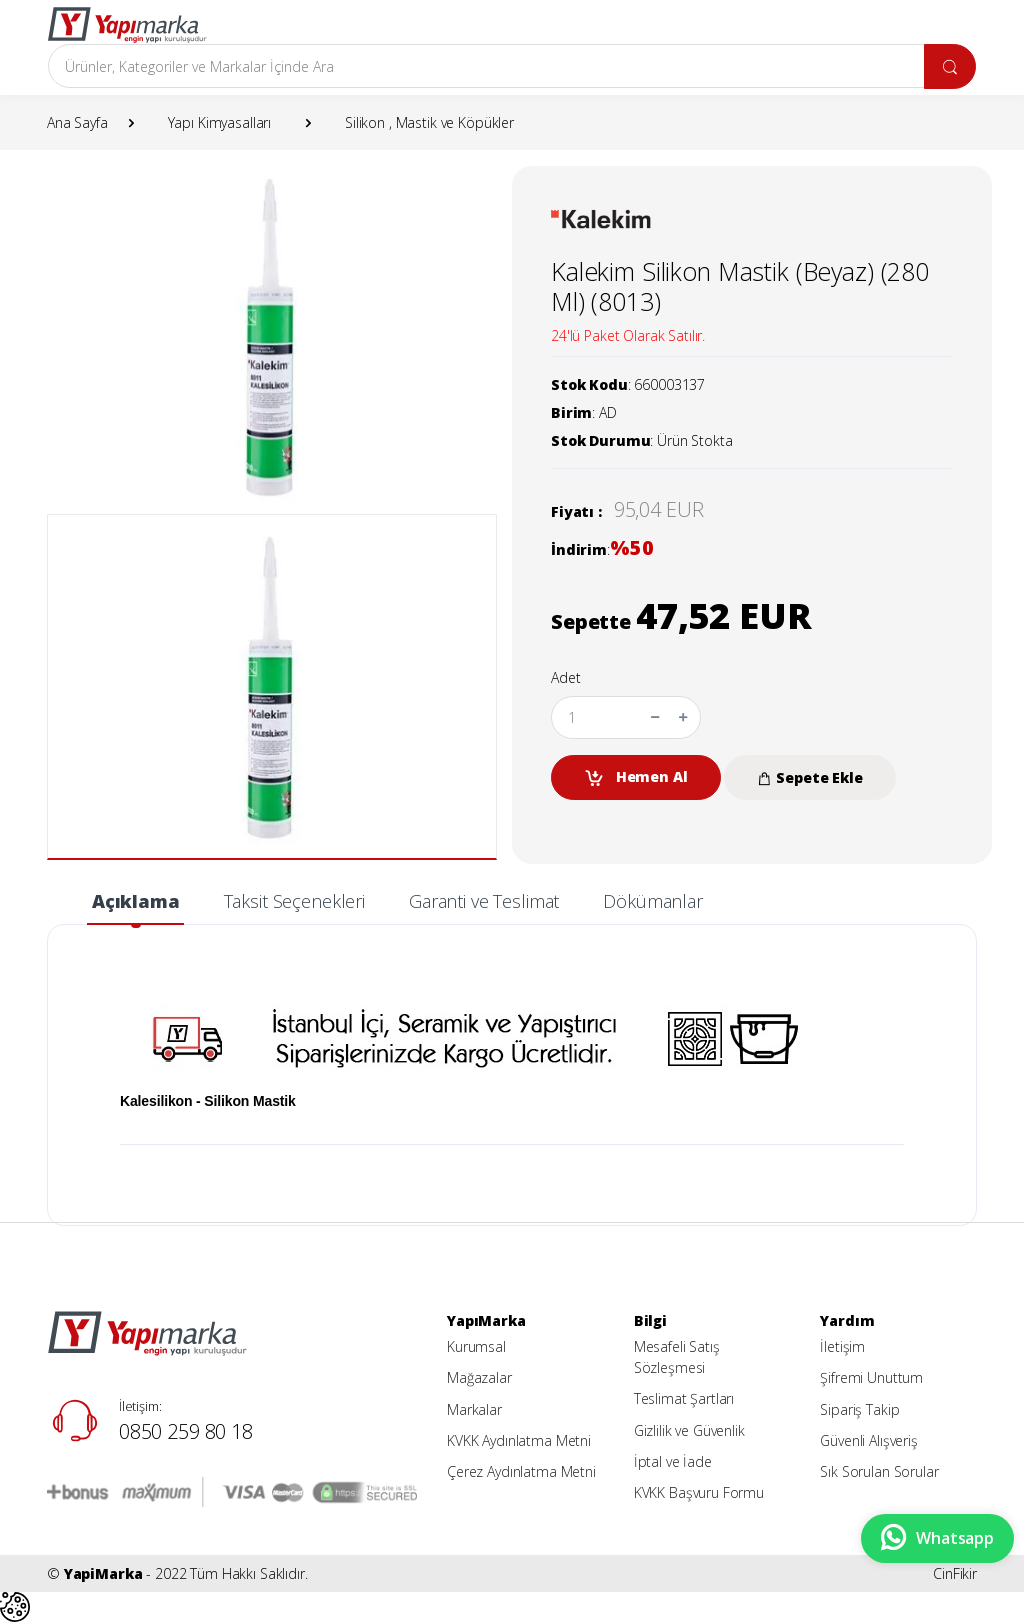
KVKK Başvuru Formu (699, 1492)
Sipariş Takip (859, 1409)
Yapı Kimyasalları (220, 122)
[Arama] (486, 66)
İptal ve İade (673, 1461)
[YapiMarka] (127, 25)
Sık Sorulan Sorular (879, 1471)
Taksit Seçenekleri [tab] (294, 901)
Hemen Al (636, 777)
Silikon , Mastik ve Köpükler (429, 122)
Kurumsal (476, 1346)
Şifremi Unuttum (871, 1377)
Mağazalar (479, 1377)
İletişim (842, 1346)
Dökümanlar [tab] (653, 901)
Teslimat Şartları (684, 1398)
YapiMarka (103, 1573)
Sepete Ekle (809, 777)
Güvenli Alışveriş (869, 1440)
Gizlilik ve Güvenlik (689, 1430)
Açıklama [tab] (136, 901)
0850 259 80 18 (186, 1431)
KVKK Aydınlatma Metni (519, 1440)
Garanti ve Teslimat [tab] (484, 901)
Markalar (474, 1409)
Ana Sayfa (77, 122)
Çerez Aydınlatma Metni (521, 1471)
